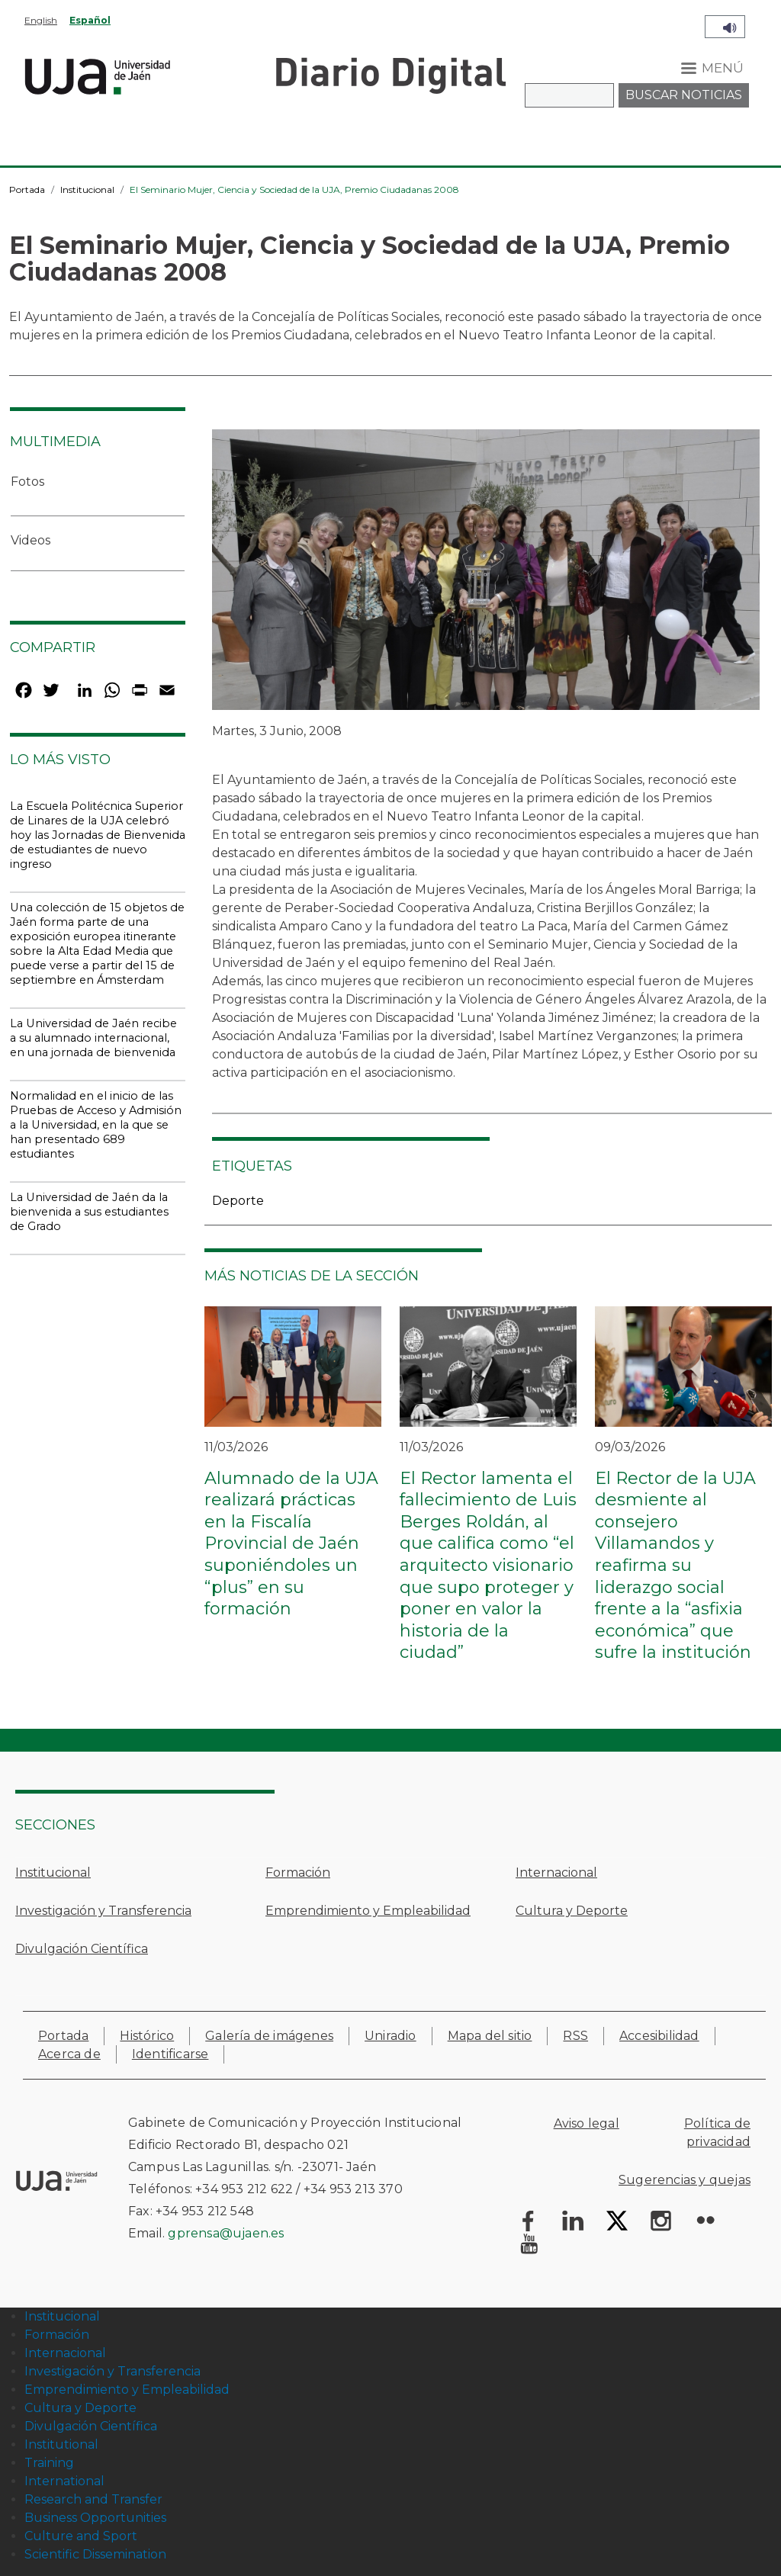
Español (90, 20)
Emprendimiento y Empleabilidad (368, 1910)
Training (49, 2463)
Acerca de (69, 2054)
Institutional (61, 2444)
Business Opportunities (95, 2517)
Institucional (87, 189)
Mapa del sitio (490, 2035)
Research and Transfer (93, 2499)
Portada (27, 189)
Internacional (556, 1872)
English (40, 20)
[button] (486, 574)
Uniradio (390, 2035)
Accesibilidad (659, 2035)
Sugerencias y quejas (684, 2180)
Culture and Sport (80, 2536)
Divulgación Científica (81, 1949)
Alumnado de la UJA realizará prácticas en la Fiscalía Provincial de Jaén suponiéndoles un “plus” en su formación (291, 1544)
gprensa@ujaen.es (226, 2233)
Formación (297, 1872)
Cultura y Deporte (572, 1910)
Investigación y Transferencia (103, 1910)
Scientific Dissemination (95, 2554)
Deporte (238, 1200)
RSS (575, 2035)
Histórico (147, 2035)
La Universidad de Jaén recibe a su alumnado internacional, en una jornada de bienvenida (93, 1038)
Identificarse (170, 2054)
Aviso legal (586, 2123)
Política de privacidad (717, 2132)
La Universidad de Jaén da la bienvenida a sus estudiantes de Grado (89, 1211)
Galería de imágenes (269, 2035)
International (64, 2481)
